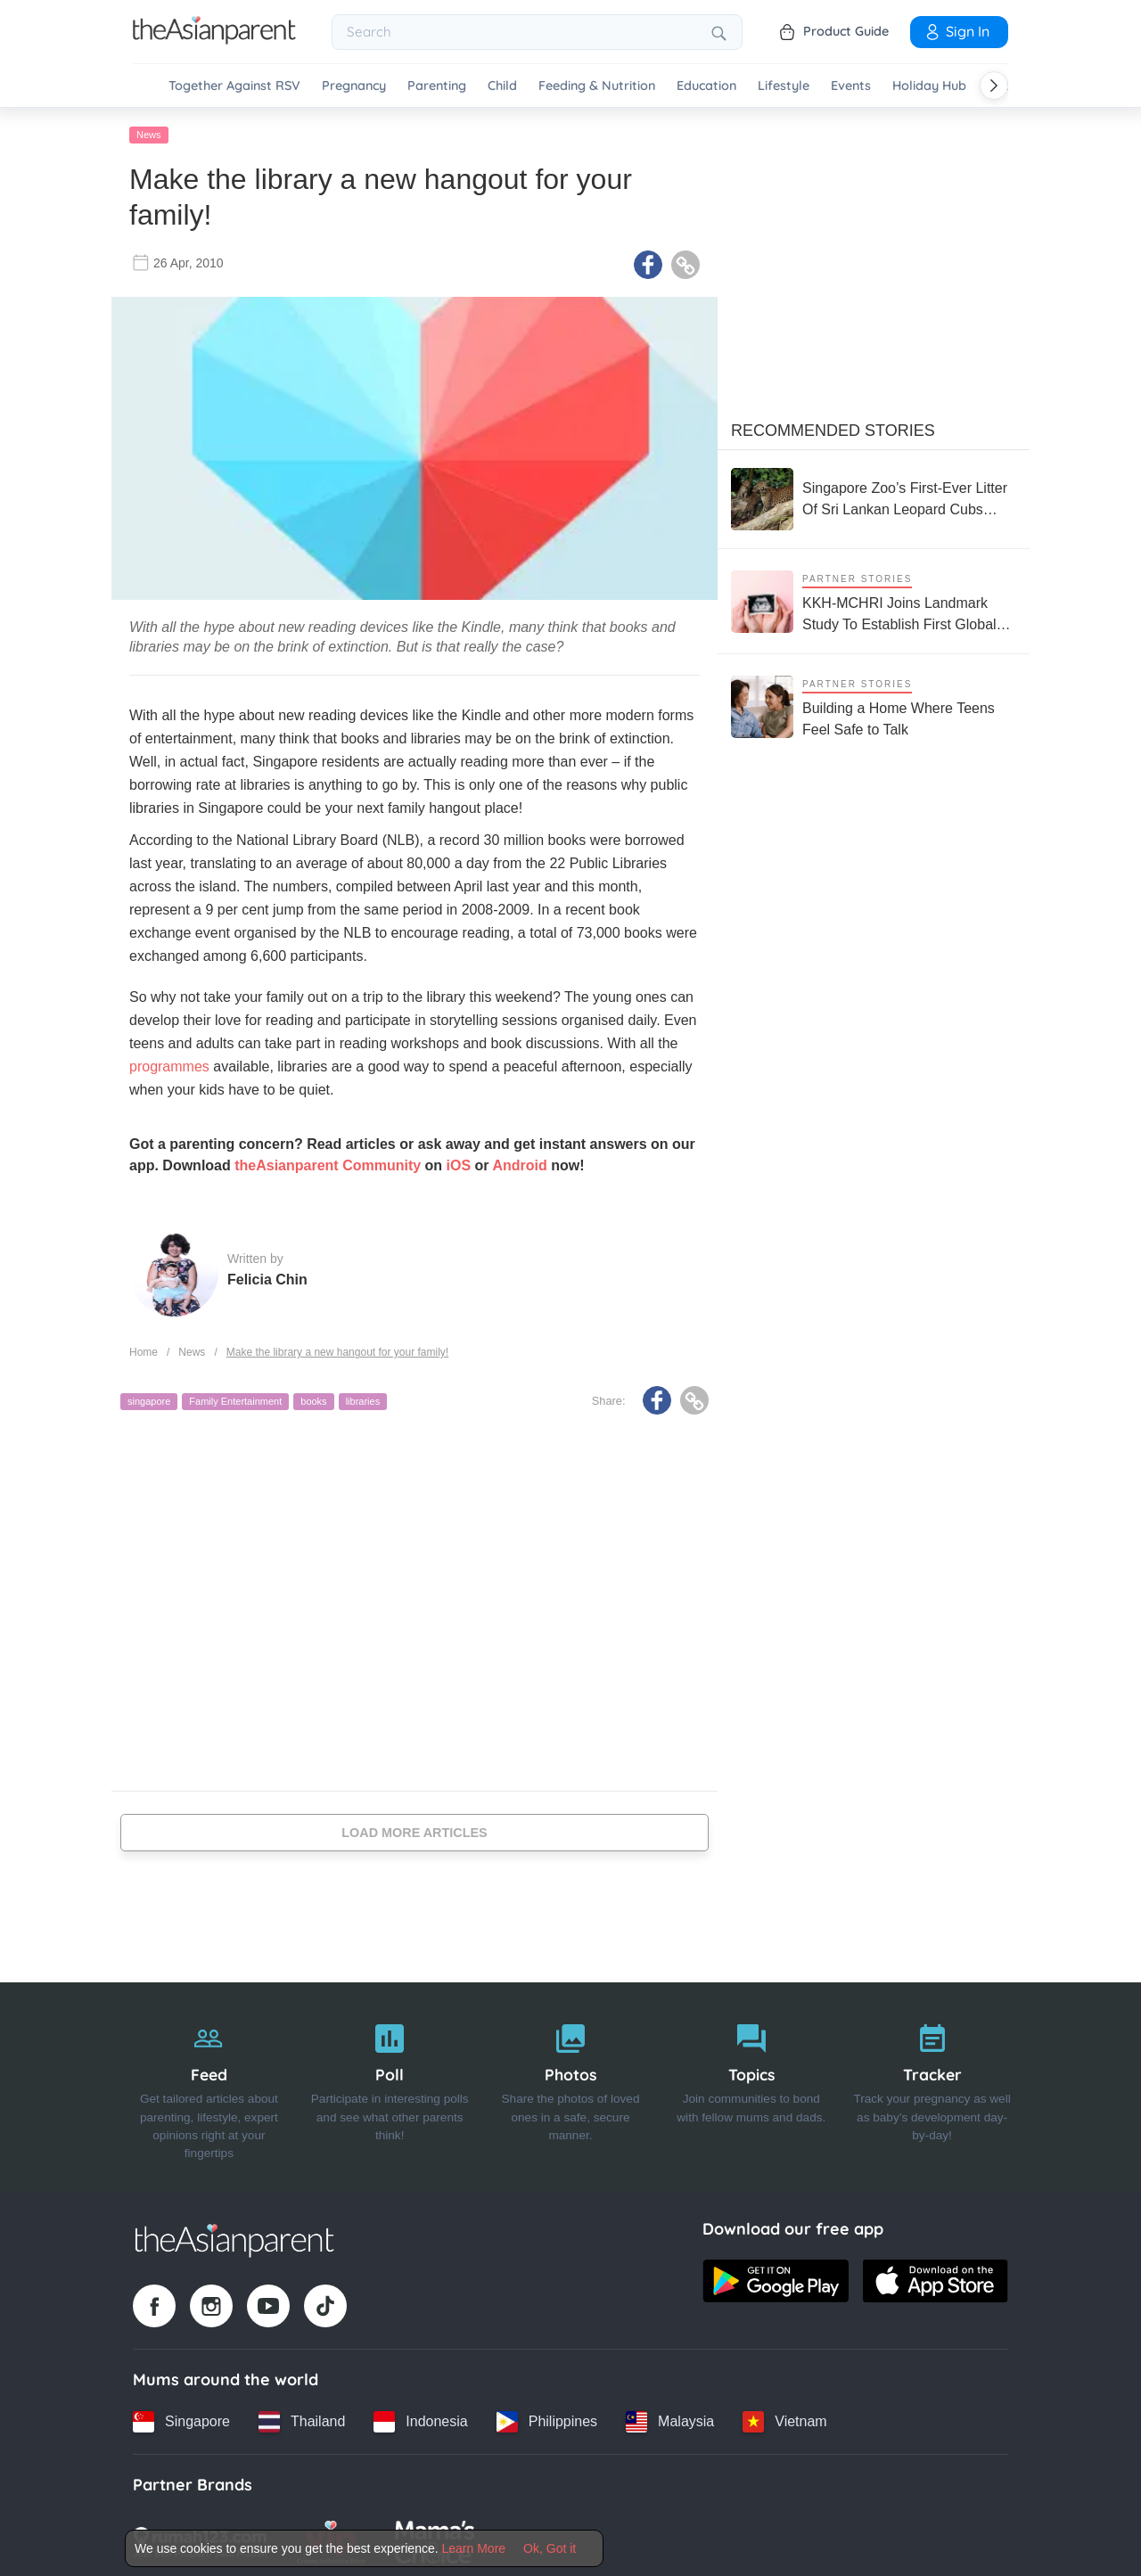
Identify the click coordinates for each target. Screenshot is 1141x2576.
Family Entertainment (235, 1397)
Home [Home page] (143, 1348)
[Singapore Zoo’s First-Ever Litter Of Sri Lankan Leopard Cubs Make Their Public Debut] (873, 495)
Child (502, 86)
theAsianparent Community (327, 1161)
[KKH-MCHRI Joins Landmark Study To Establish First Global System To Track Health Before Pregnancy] (873, 597)
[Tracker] (932, 2083)
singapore (148, 1397)
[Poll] (390, 2083)
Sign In (956, 31)
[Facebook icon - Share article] (648, 261)
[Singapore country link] (181, 2417)
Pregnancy (354, 86)
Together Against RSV (234, 86)
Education (706, 86)
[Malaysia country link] (670, 2417)
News (148, 131)
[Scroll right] (994, 85)
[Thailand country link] (302, 2417)
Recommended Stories (833, 427)
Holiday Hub (929, 86)
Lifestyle (783, 86)
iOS (459, 1161)
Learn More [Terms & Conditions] (474, 2548)
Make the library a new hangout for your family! (337, 1348)
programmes (169, 1063)
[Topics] (751, 2083)
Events (851, 86)
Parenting (436, 86)
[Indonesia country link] (420, 2417)
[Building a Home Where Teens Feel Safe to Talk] (873, 703)
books (313, 1397)
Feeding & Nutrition (596, 86)
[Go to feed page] (214, 39)
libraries (363, 1397)
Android (519, 1161)
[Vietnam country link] (784, 2417)
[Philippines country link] (547, 2417)
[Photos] (571, 2083)
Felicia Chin (267, 1276)
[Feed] (209, 2083)
